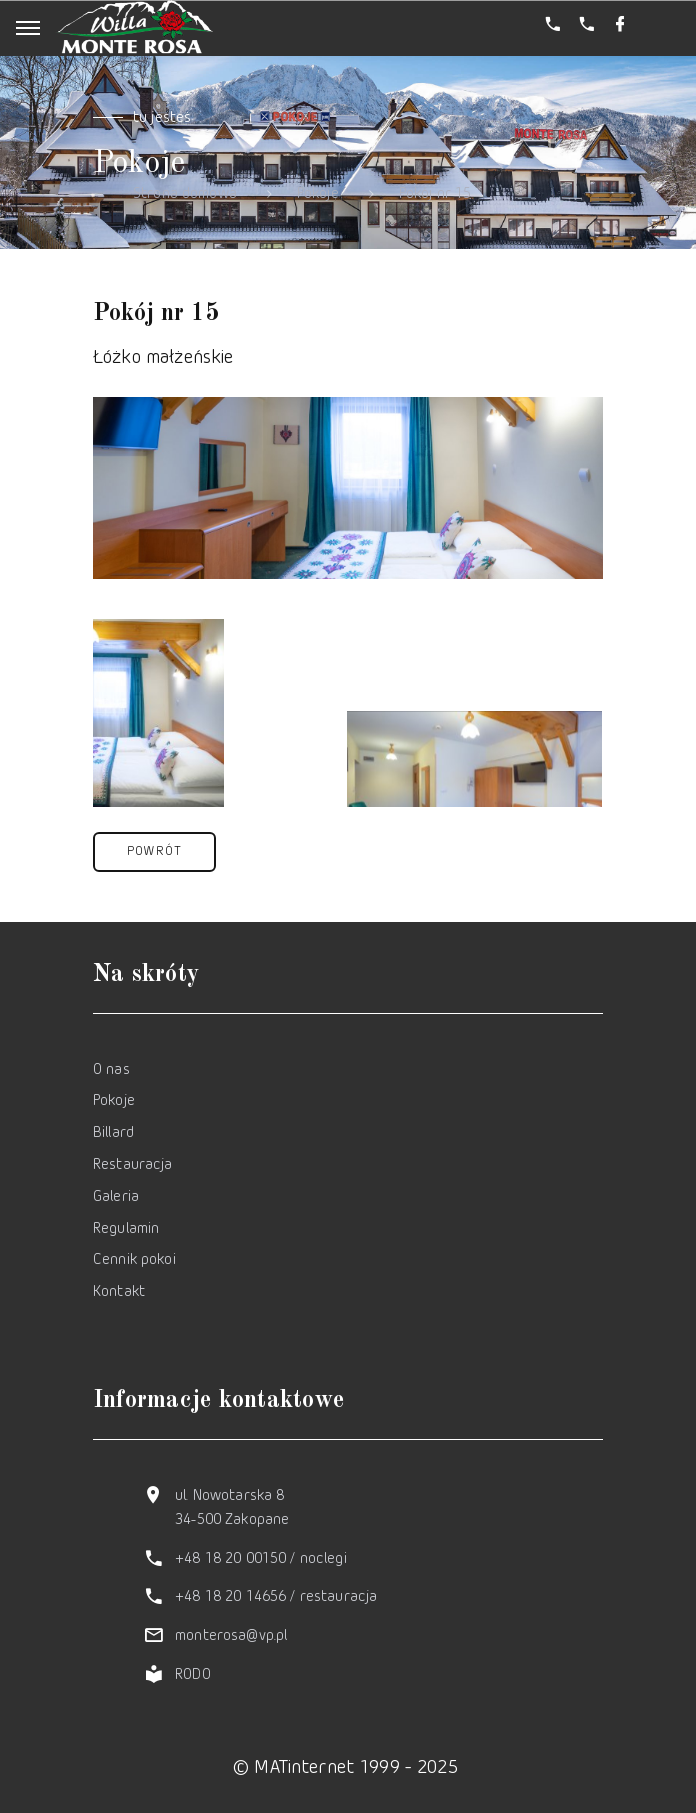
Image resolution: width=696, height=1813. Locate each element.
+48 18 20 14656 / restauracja (276, 1597)
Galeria (116, 1197)
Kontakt (119, 1292)
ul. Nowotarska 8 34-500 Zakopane (232, 1508)
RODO (193, 1675)
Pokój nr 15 (435, 194)
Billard (113, 1133)
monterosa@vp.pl (231, 1636)
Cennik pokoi (134, 1260)
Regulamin (126, 1229)
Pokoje (318, 194)
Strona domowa (185, 194)
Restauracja (133, 1165)
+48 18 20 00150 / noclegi (261, 1559)
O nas (111, 1070)
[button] (154, 852)
